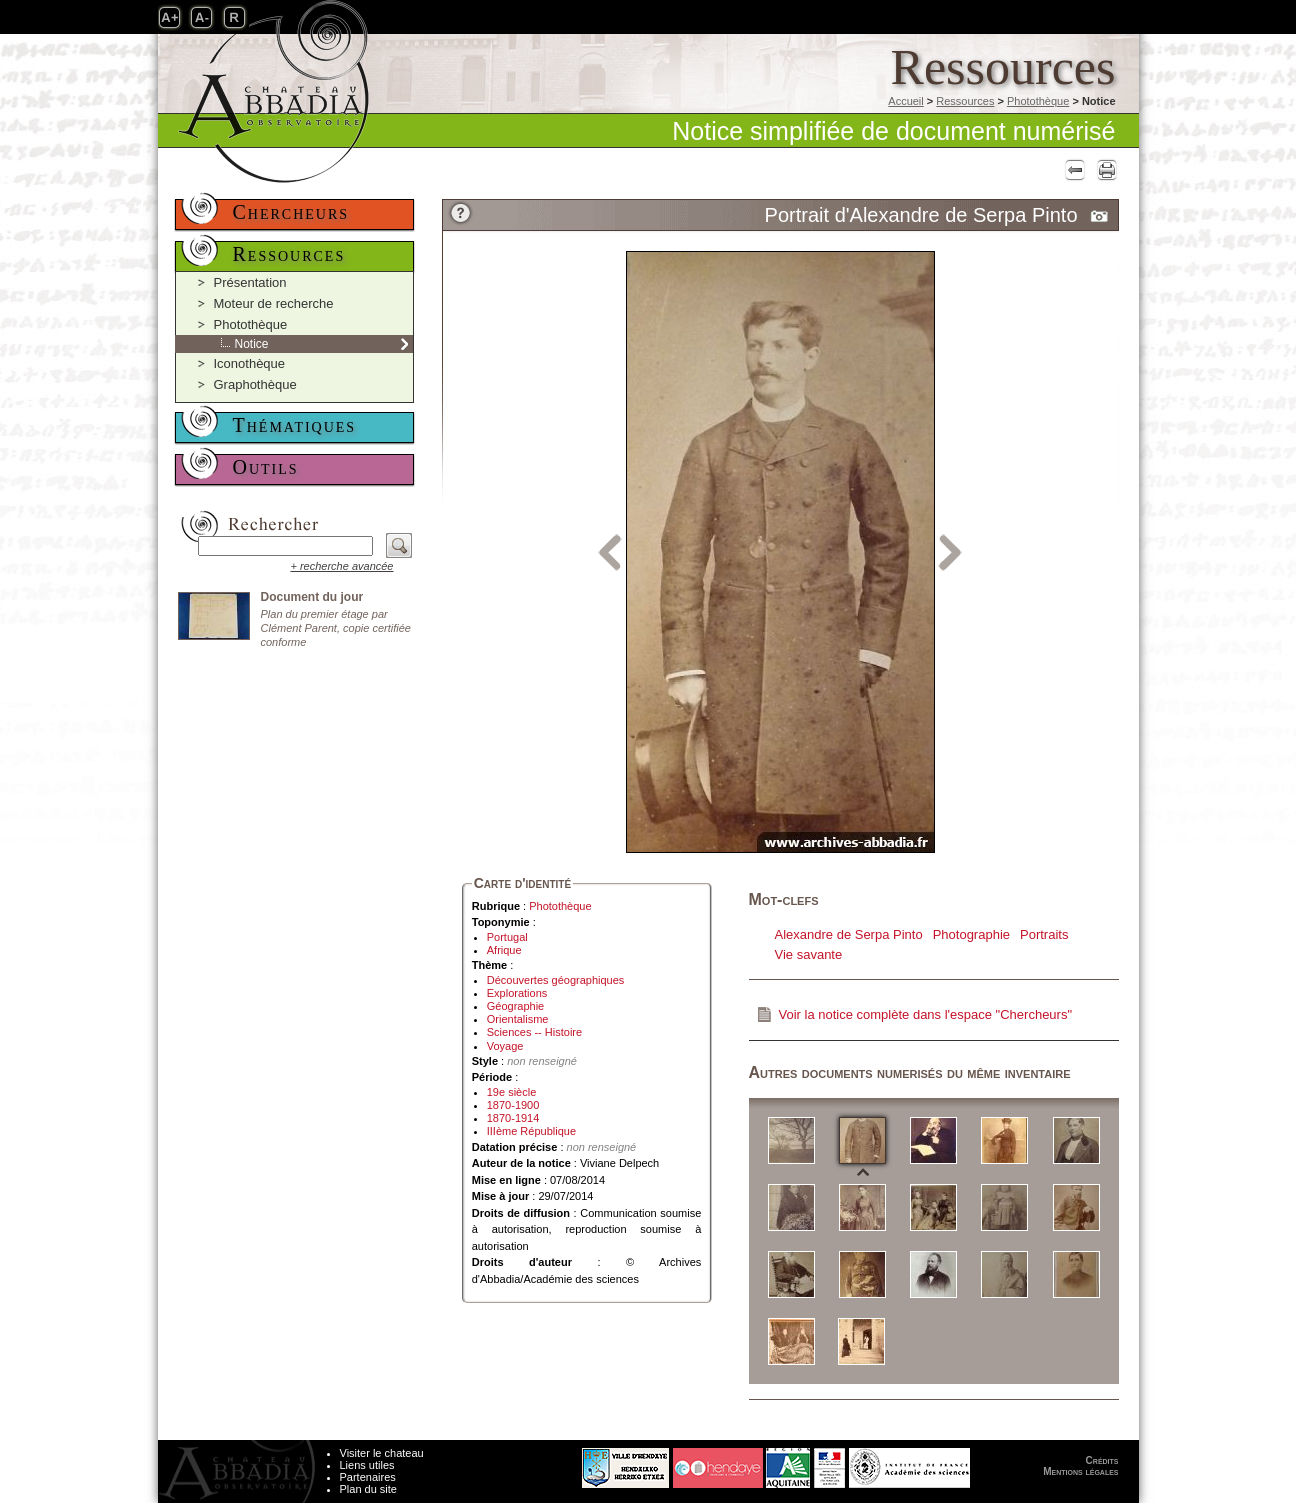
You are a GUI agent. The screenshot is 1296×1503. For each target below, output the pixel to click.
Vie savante (809, 954)
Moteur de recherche (274, 303)
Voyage (505, 1046)
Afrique (504, 950)
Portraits (1044, 934)
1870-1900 (513, 1105)
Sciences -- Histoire (534, 1032)
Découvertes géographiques (556, 980)
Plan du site (368, 1489)
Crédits (1102, 1460)
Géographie (516, 1006)
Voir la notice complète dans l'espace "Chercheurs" (926, 1014)
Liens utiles (367, 1465)
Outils (266, 467)
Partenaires (368, 1477)
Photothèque (1038, 101)
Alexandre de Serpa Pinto (849, 934)
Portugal (507, 937)
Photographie (971, 934)
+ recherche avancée (341, 566)
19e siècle (512, 1092)
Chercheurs (291, 212)
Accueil (905, 101)
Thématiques (295, 425)
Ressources (965, 101)
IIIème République (531, 1131)
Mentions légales (1080, 1471)
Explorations (517, 993)
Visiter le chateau (382, 1453)
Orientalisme (518, 1019)
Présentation (250, 282)
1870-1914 (513, 1118)
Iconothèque (250, 363)
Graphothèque (255, 384)
